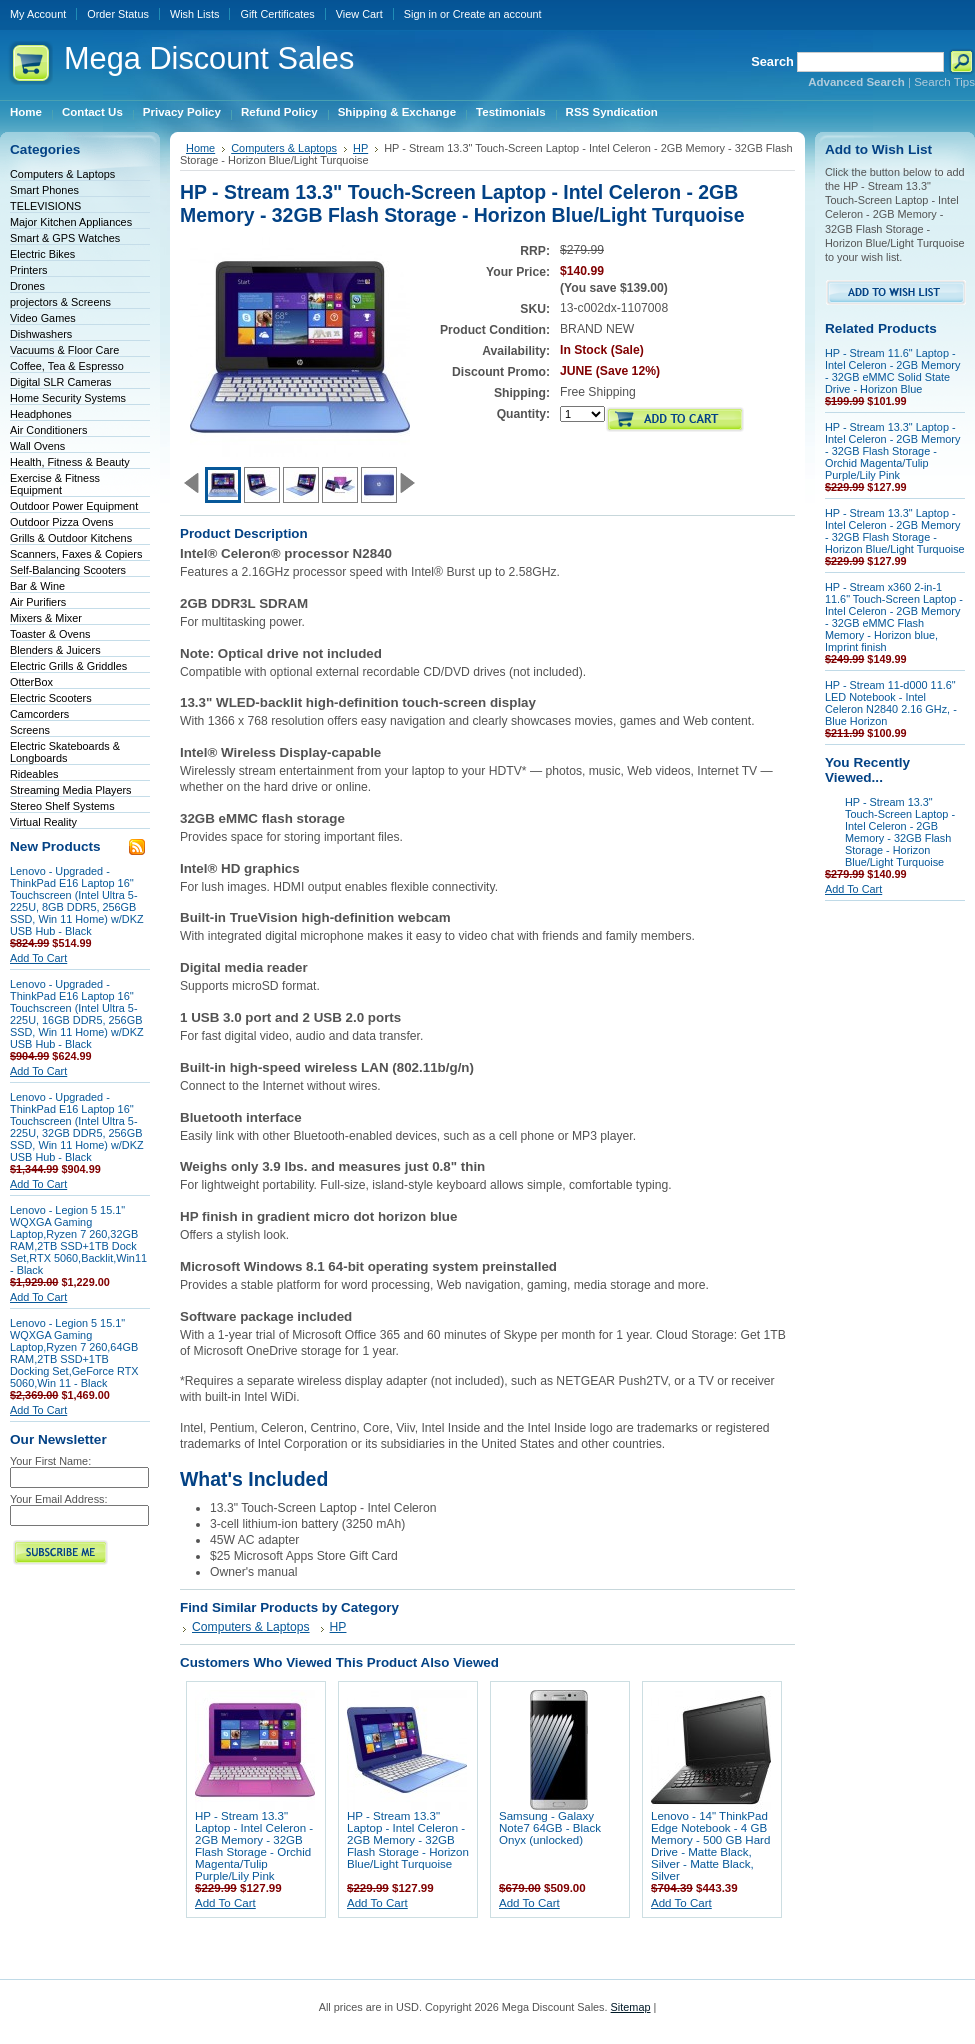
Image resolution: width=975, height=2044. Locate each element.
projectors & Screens (60, 302)
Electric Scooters (51, 698)
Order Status (118, 14)
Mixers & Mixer (46, 618)
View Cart (359, 14)
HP (360, 148)
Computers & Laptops (62, 174)
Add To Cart (38, 958)
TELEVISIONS (45, 206)
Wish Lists (195, 14)
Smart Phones (44, 190)
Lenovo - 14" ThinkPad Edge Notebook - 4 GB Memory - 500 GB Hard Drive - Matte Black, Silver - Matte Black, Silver (710, 1846)
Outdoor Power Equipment (74, 506)
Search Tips (944, 82)
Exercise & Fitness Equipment (55, 484)
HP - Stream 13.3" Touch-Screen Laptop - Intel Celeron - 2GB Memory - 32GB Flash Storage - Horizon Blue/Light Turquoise (900, 832)
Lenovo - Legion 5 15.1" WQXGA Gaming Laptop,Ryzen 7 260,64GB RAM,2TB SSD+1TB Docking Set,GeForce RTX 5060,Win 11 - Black (74, 1353)
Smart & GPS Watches (65, 238)
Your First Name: (50, 1461)
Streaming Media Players (71, 790)
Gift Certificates (277, 14)
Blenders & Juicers (55, 650)
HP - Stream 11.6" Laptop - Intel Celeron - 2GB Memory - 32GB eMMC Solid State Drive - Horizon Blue (892, 371)
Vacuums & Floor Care (64, 350)
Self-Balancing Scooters (68, 570)
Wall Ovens (37, 446)
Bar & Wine (37, 586)
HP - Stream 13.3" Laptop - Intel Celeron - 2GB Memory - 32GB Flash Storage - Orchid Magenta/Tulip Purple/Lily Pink (254, 1846)
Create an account (497, 14)
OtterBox (31, 682)
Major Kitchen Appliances (71, 222)
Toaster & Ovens (50, 634)
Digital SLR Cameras (61, 382)
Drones (27, 286)
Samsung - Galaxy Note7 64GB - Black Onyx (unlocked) (550, 1828)
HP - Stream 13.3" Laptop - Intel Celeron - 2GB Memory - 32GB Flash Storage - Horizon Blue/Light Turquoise (408, 1840)
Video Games (43, 318)
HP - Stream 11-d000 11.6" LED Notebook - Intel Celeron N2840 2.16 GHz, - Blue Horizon (891, 703)
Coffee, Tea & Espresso (67, 366)
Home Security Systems (68, 398)
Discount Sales (209, 58)
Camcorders (39, 714)
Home (200, 148)
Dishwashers (41, 334)
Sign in (420, 14)
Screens (30, 730)
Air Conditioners (48, 430)
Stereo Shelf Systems (62, 806)
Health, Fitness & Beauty (70, 462)
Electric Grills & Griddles (68, 666)
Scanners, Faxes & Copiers (76, 554)
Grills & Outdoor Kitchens (71, 538)
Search (772, 61)
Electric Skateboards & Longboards (65, 752)
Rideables (34, 774)
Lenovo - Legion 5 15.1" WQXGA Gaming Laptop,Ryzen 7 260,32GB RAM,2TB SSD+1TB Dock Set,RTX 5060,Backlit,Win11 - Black (78, 1240)
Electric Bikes (42, 254)
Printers (28, 270)
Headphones (41, 414)
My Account (38, 14)
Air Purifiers (38, 602)
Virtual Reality (43, 822)
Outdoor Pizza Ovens (61, 522)
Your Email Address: (59, 1499)
